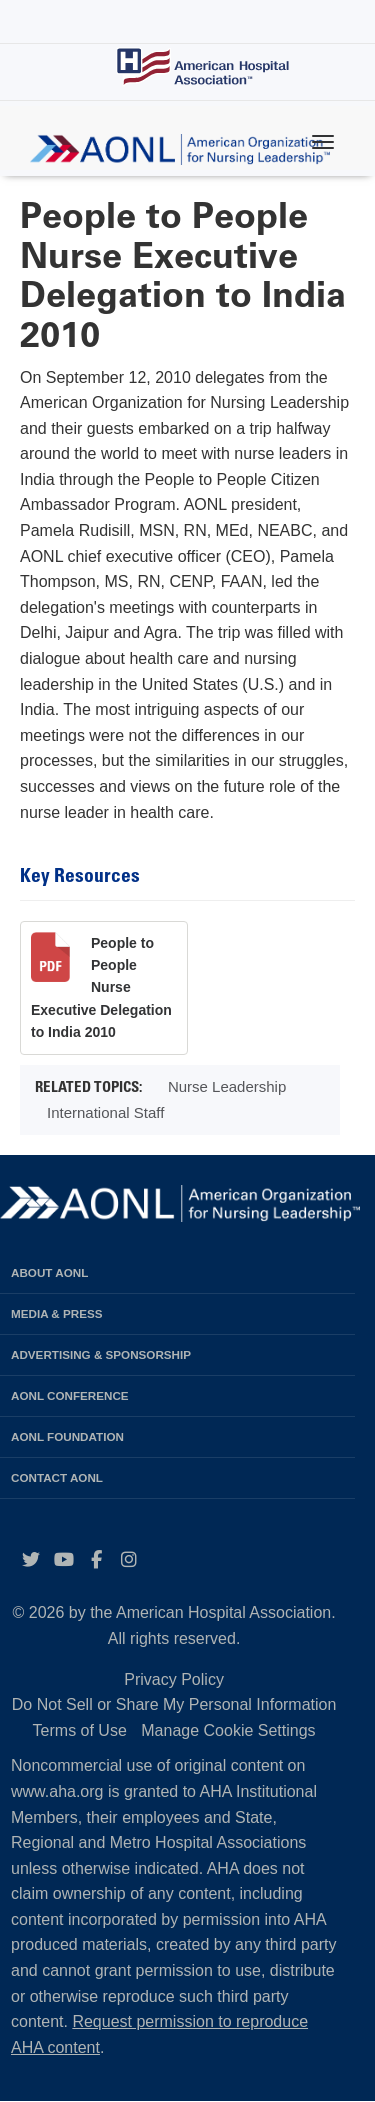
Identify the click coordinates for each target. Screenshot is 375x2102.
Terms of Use (80, 1730)
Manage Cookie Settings (228, 1730)
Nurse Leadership (227, 1086)
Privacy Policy (174, 1679)
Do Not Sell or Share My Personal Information (174, 1704)
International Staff (105, 1112)
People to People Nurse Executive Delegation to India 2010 (101, 988)
